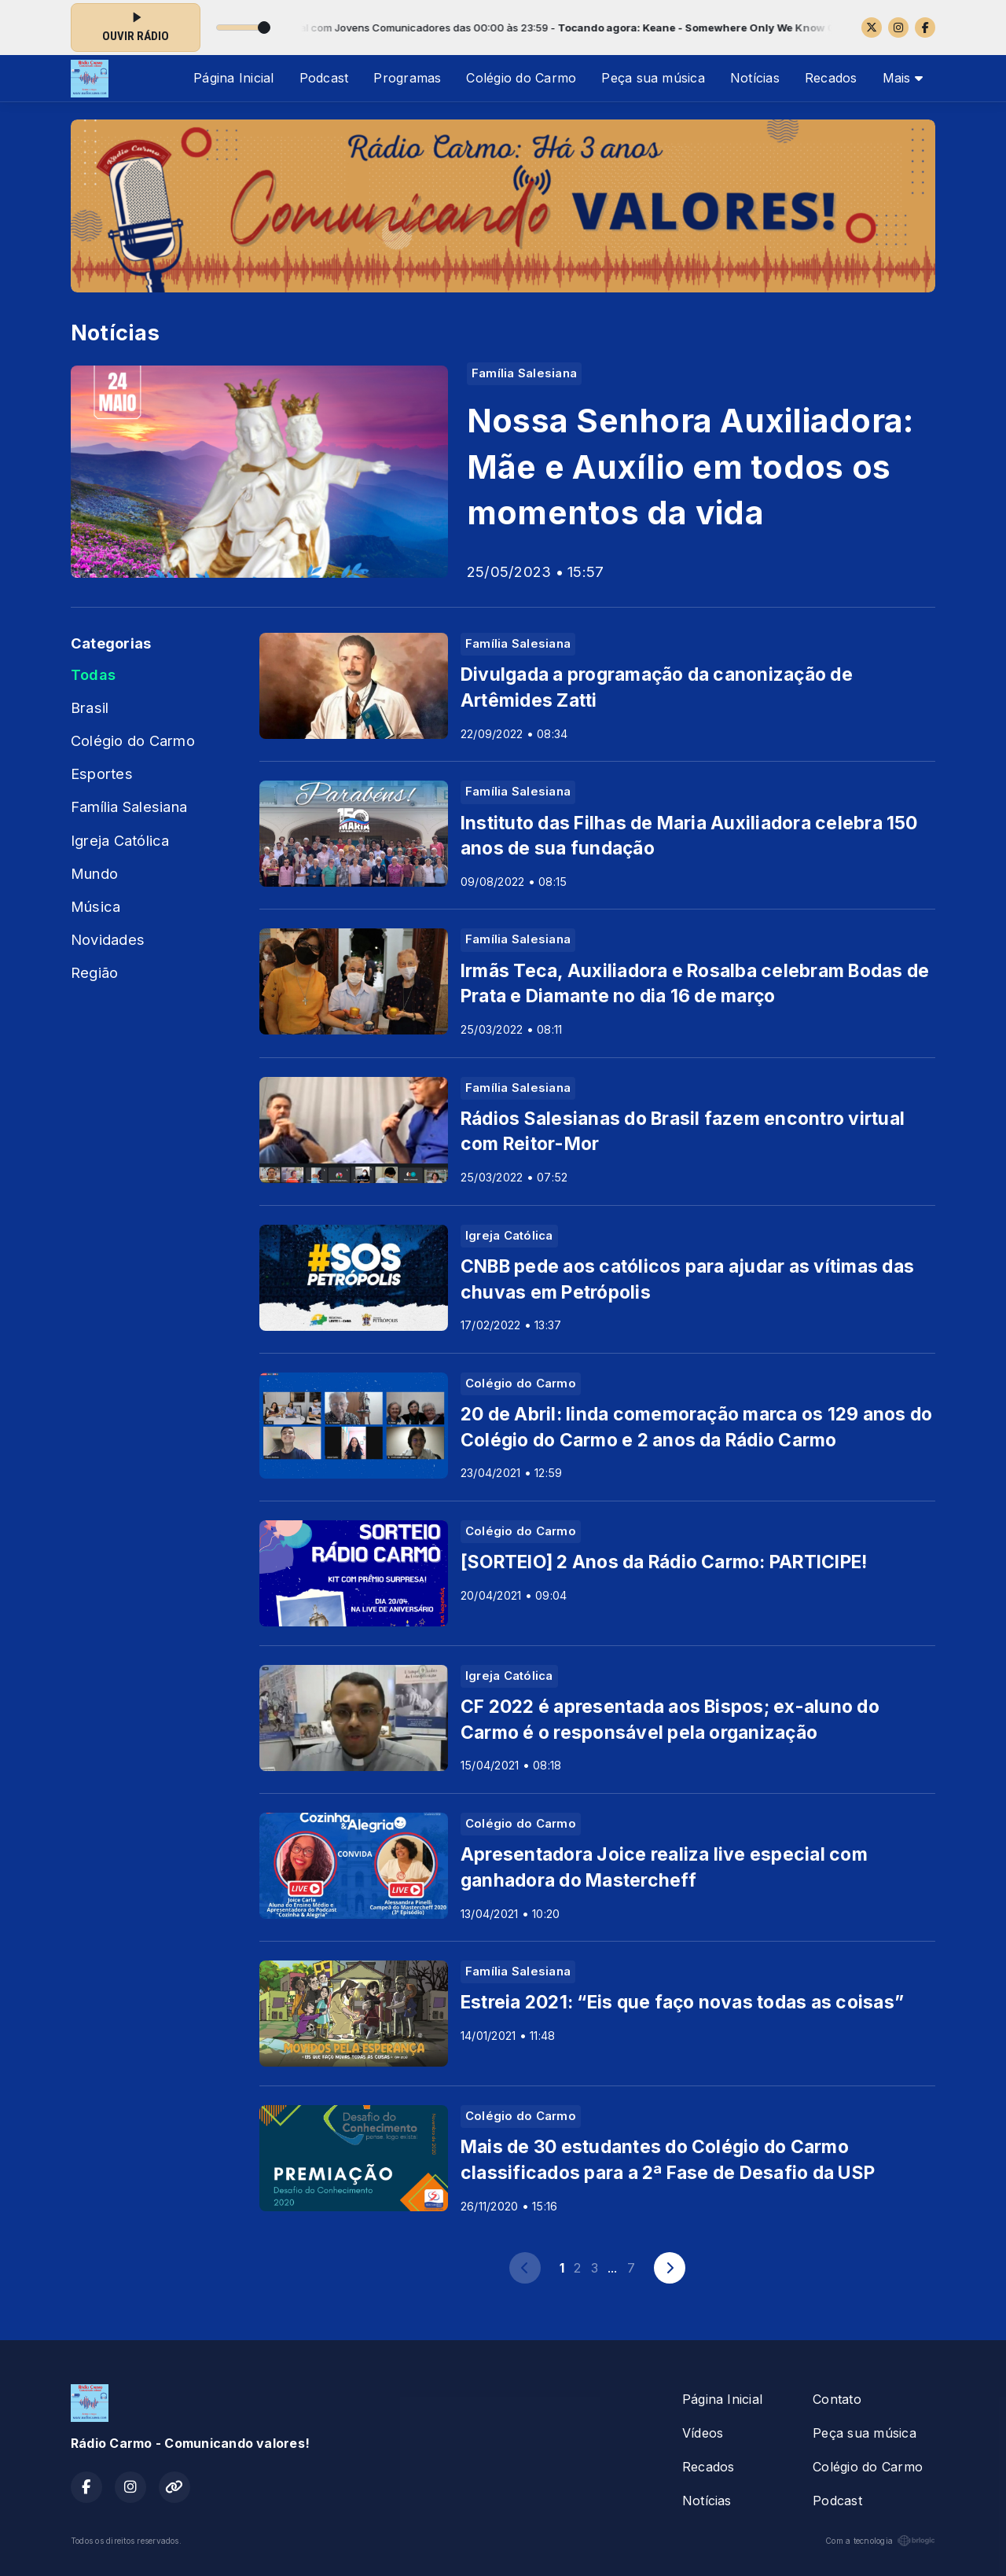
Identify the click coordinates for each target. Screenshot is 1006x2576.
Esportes (102, 773)
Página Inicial (233, 78)
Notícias (755, 78)
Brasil (89, 707)
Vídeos (702, 2433)
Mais (903, 78)
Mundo (94, 873)
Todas (93, 674)
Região (94, 972)
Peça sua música (653, 78)
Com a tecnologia (880, 2540)
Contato (837, 2399)
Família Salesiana (129, 806)
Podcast (324, 78)
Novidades (108, 939)
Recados (831, 78)
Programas (407, 78)
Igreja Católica (120, 840)
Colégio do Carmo (521, 78)
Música (95, 906)
